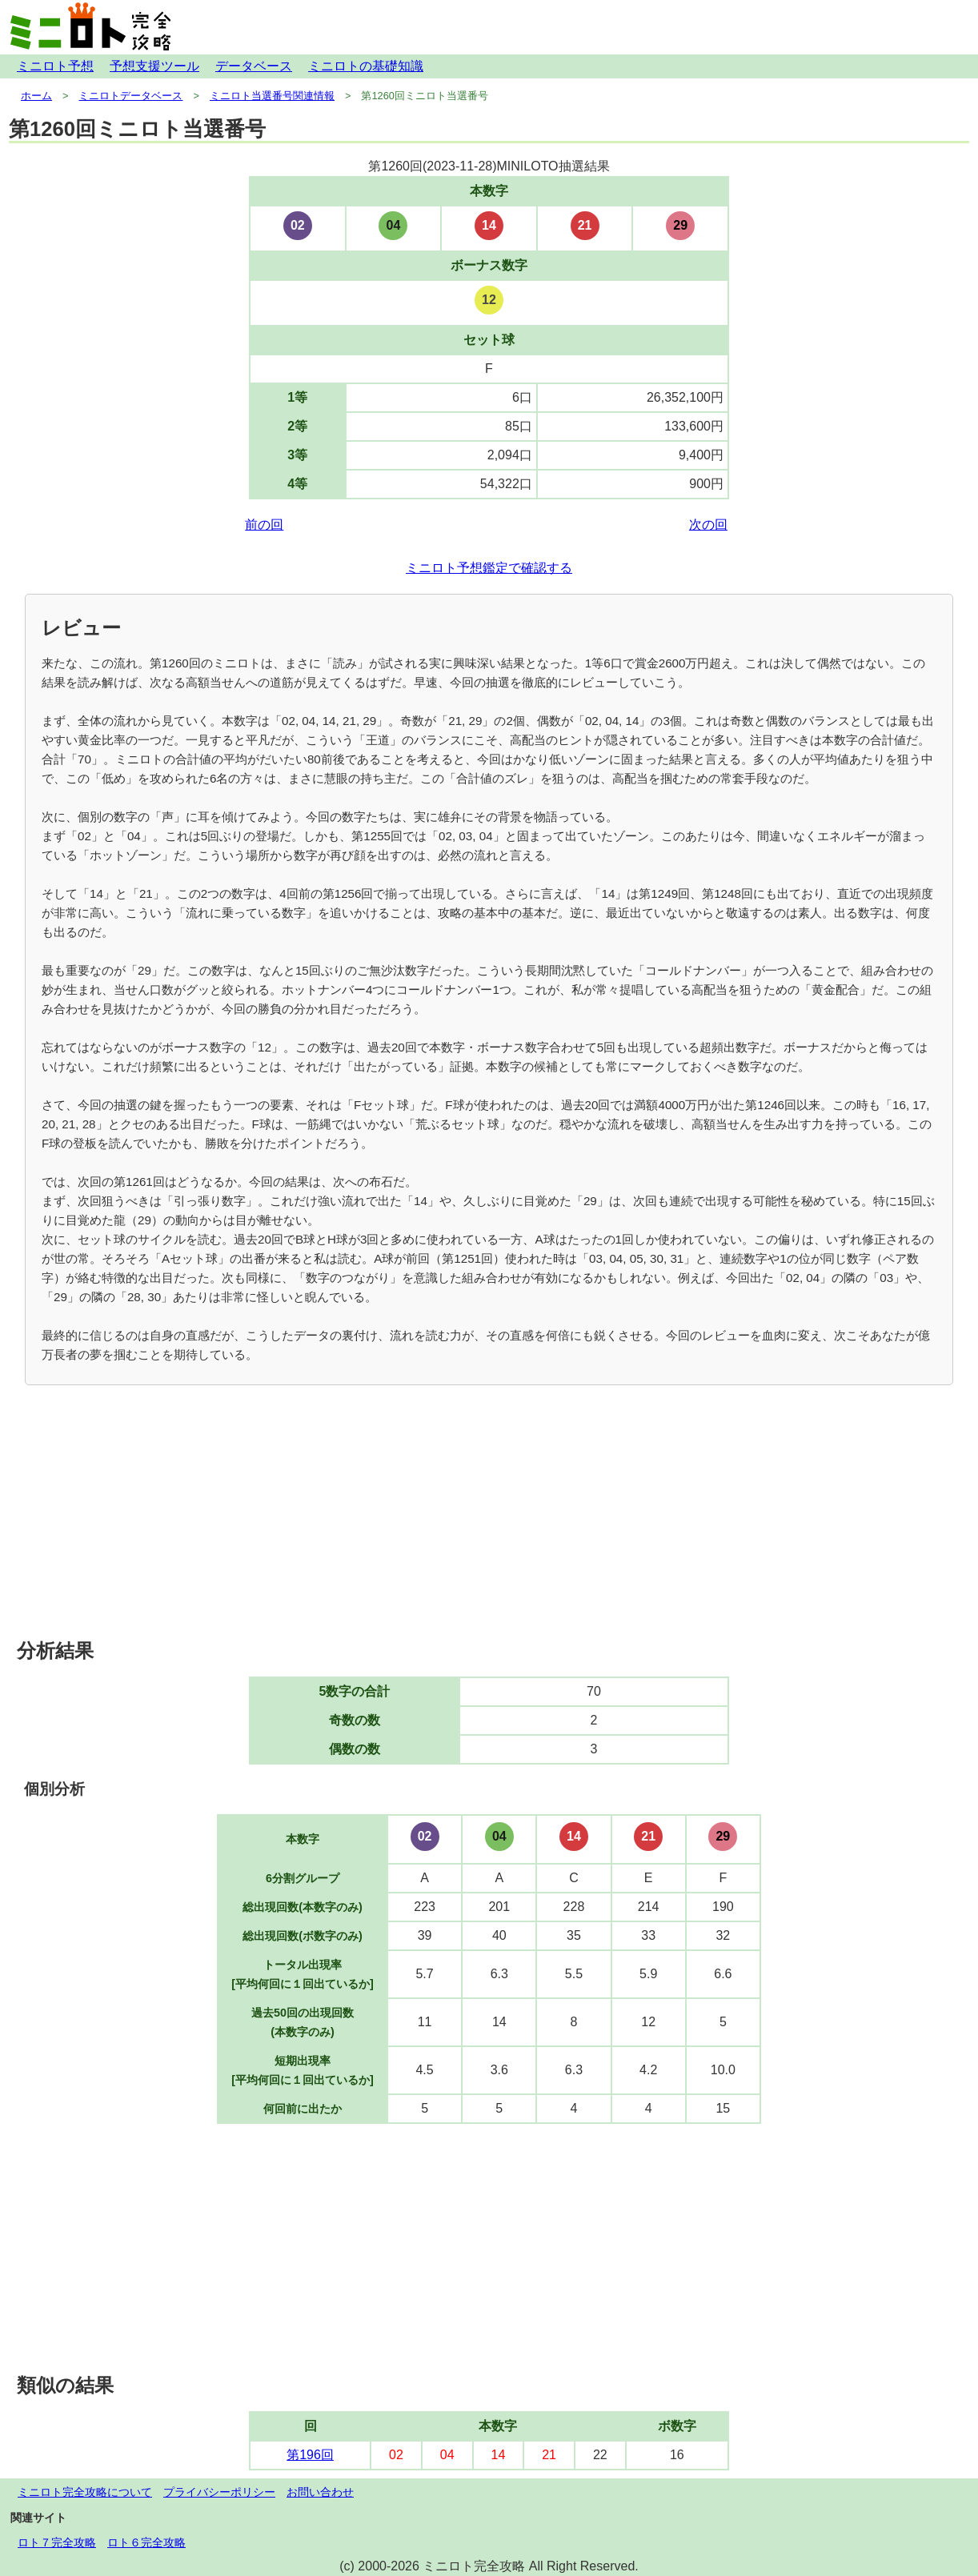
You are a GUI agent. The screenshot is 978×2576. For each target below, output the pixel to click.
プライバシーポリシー (219, 2492)
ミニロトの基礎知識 (365, 66)
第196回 (310, 2455)
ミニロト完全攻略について (85, 2492)
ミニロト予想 (55, 66)
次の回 (708, 524)
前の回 (264, 524)
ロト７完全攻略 (57, 2542)
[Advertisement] (489, 1513)
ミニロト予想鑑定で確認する (489, 568)
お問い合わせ (320, 2492)
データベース (253, 66)
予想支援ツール (154, 66)
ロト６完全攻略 (146, 2542)
